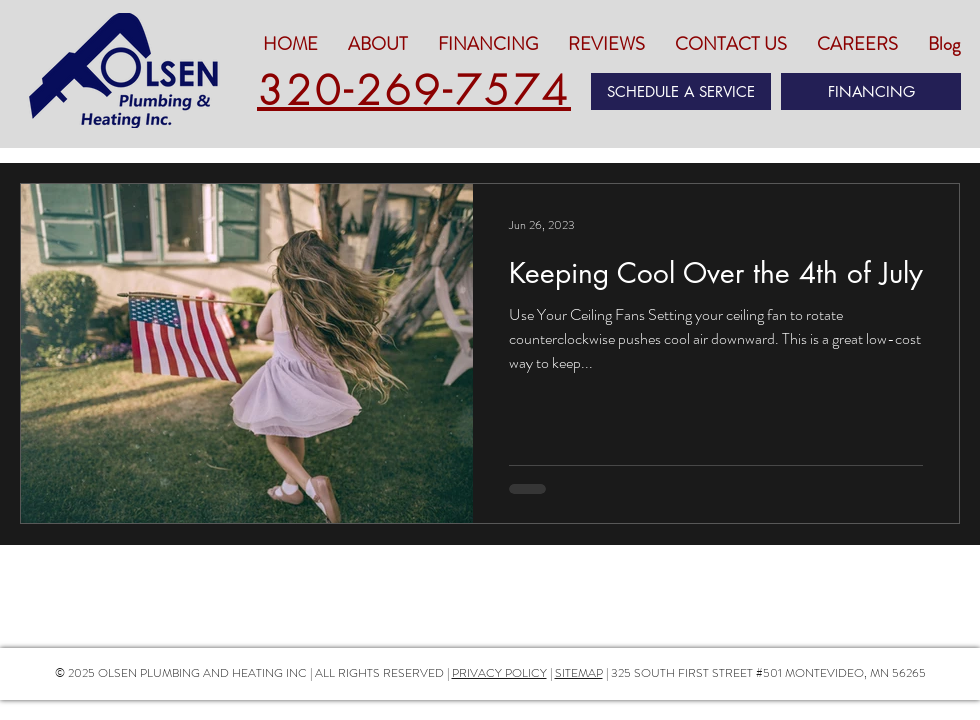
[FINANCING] (871, 91)
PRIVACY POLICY (499, 673)
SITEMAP (579, 673)
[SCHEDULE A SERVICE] (681, 91)
